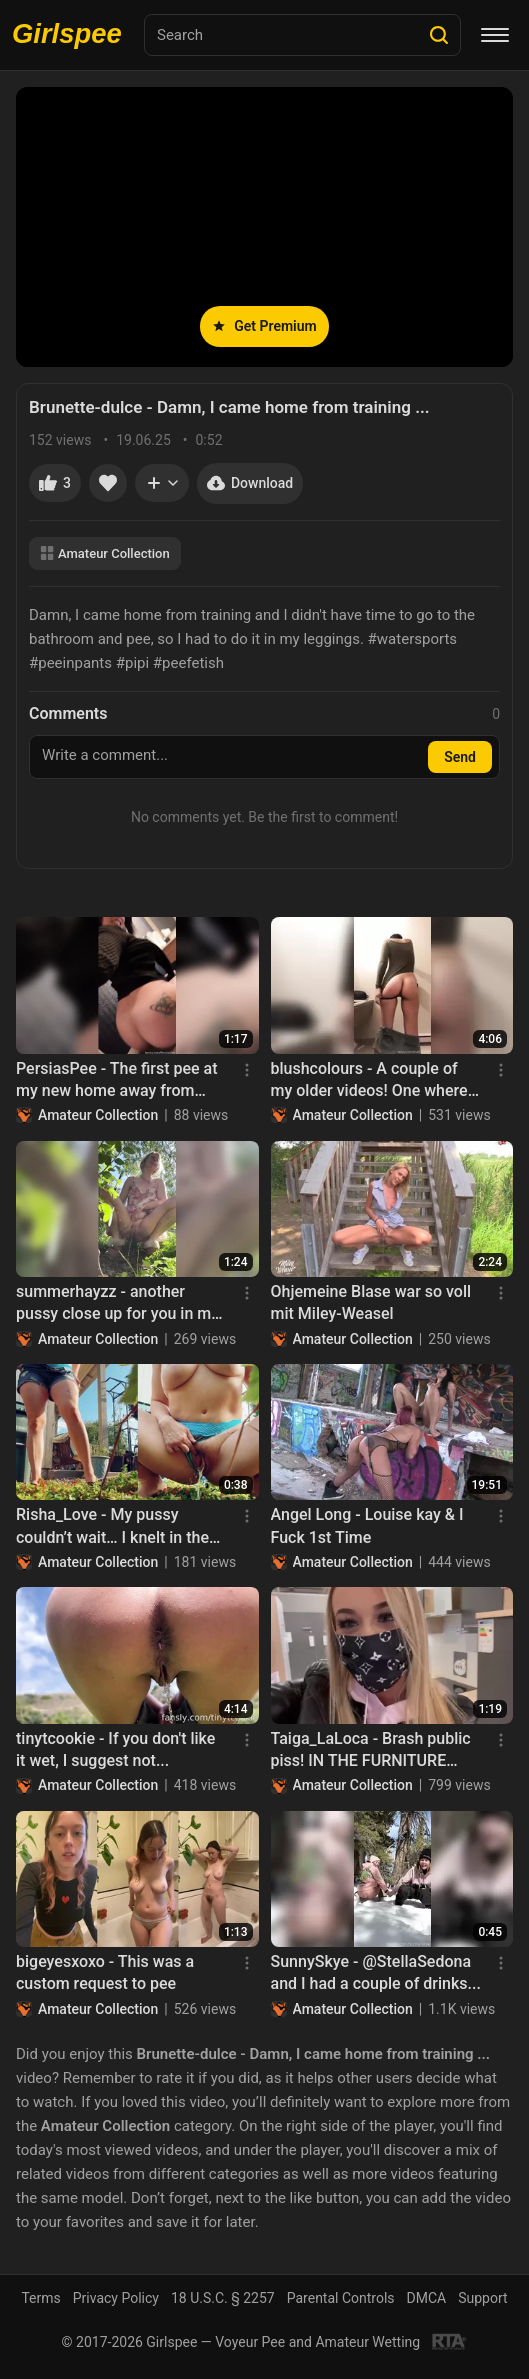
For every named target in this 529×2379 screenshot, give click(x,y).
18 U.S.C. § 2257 (223, 2298)
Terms (40, 2298)
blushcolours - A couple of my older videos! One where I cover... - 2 (374, 1081)
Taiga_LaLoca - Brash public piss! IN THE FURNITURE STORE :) (371, 1751)
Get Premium (264, 326)
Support (482, 2298)
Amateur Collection (105, 553)
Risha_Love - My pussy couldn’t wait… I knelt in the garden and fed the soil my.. (114, 1527)
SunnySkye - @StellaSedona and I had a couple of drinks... (376, 1972)
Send (460, 757)
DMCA (427, 2298)
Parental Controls (341, 2298)
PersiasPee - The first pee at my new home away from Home (117, 1081)
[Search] (439, 35)
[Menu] (495, 35)
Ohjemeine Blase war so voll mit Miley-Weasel (371, 1302)
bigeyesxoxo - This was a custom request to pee (105, 1972)
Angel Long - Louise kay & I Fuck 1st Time (367, 1525)
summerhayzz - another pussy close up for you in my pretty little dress (117, 1304)
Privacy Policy (116, 2298)
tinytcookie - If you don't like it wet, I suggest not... (115, 1749)
